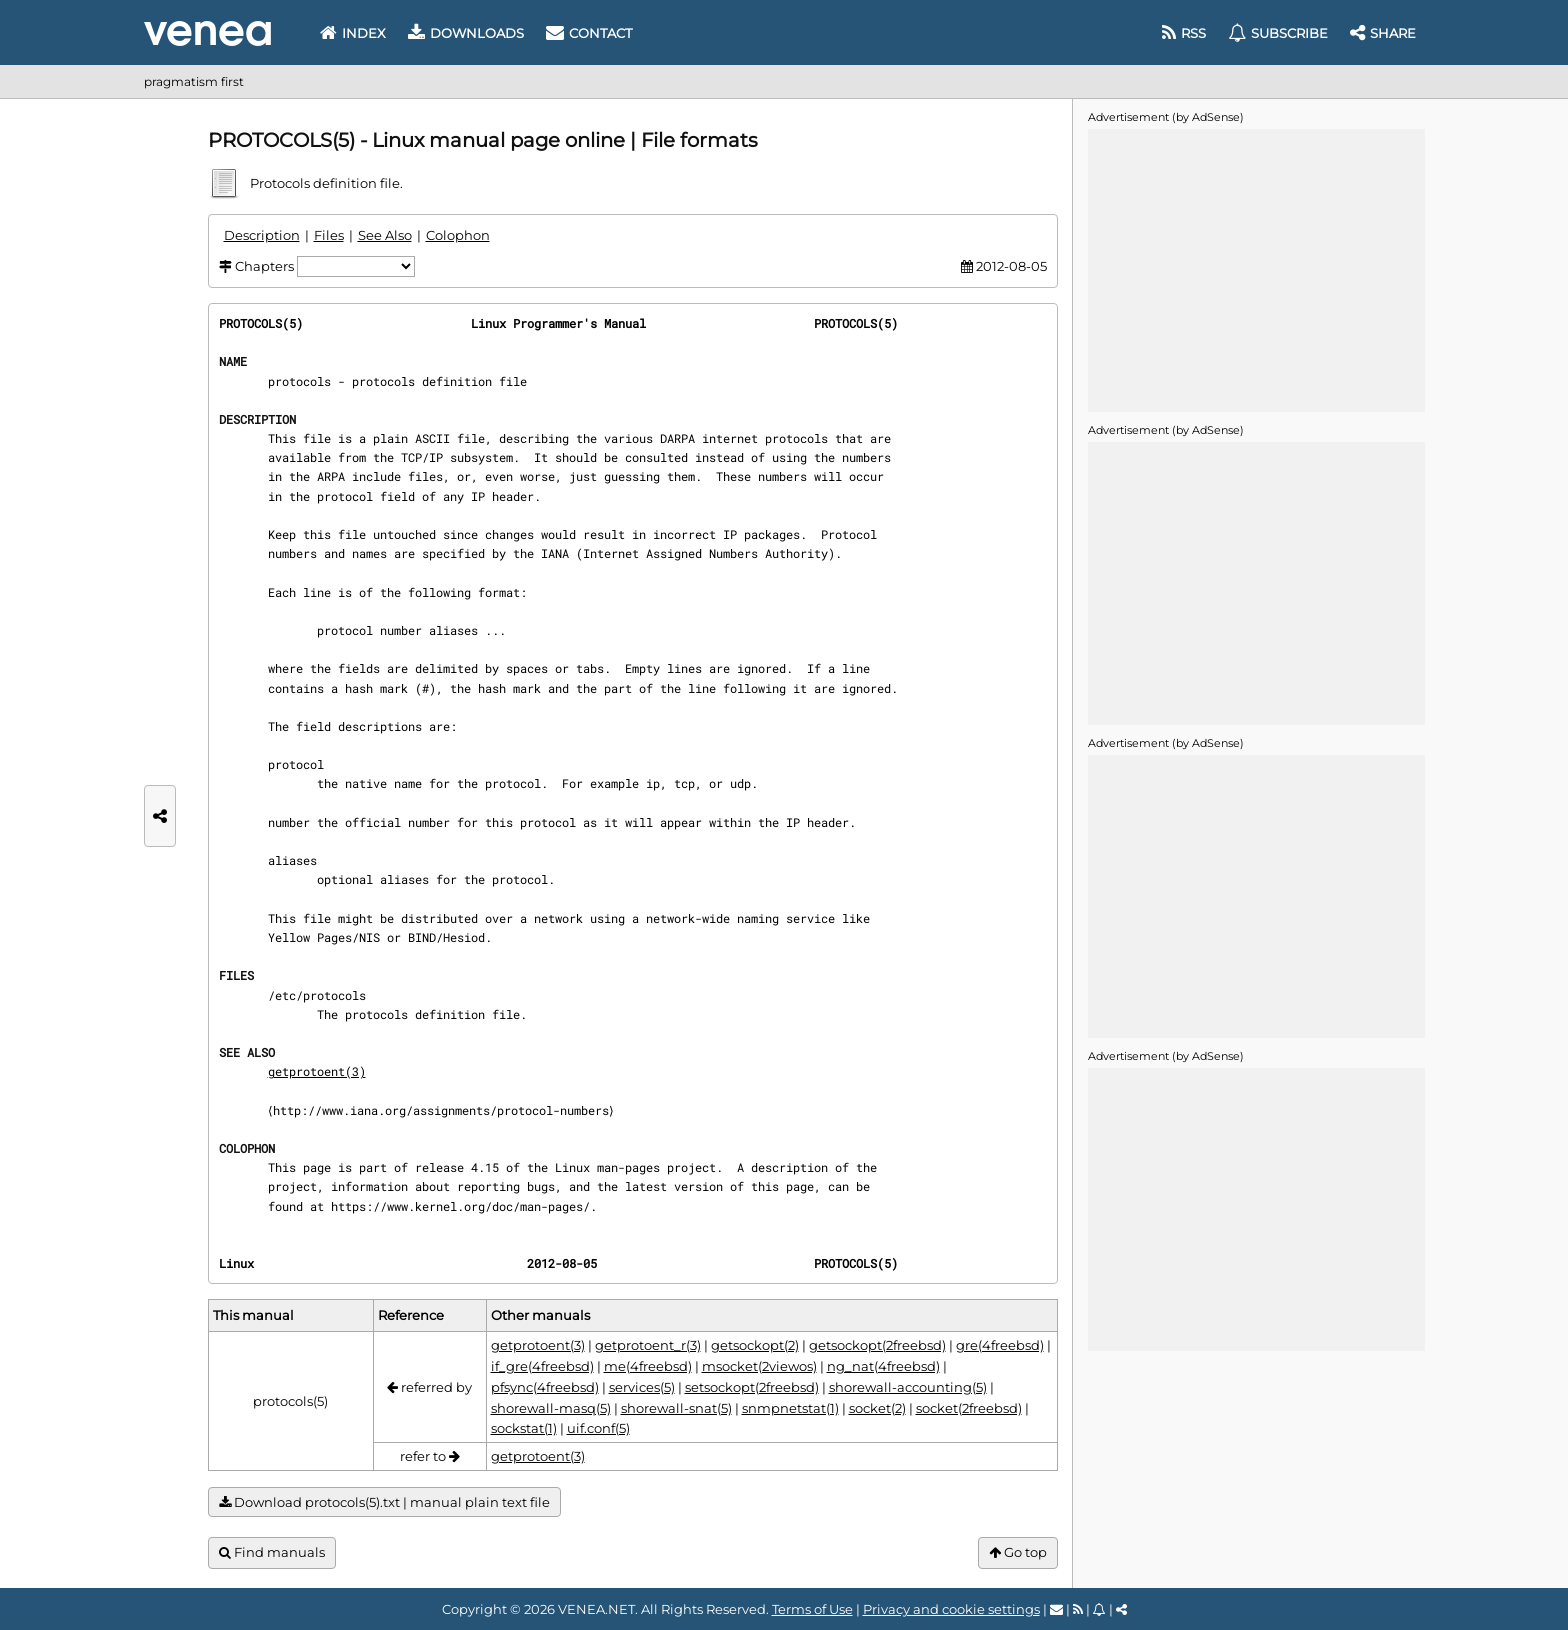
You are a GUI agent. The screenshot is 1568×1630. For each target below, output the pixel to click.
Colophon (458, 235)
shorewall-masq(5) (551, 1408)
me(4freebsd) (648, 1366)
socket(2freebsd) (969, 1408)
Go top (1018, 1552)
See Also (385, 235)
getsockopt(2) (755, 1345)
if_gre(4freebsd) (542, 1366)
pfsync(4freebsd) (545, 1387)
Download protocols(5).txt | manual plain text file (384, 1502)
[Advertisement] (1256, 269)
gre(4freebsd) (1000, 1345)
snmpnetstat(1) (790, 1408)
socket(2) (877, 1408)
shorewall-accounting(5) (908, 1387)
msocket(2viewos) (759, 1366)
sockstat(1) (524, 1428)
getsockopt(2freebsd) (877, 1345)
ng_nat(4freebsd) (883, 1366)
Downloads (466, 33)
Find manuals (272, 1552)
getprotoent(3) (317, 1071)
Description (262, 235)
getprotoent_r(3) (648, 1345)
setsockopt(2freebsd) (752, 1387)
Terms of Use (812, 1609)
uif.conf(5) (598, 1428)
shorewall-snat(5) (676, 1408)
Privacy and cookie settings (951, 1609)
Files (329, 235)
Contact (589, 33)
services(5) (642, 1387)
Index (353, 33)
